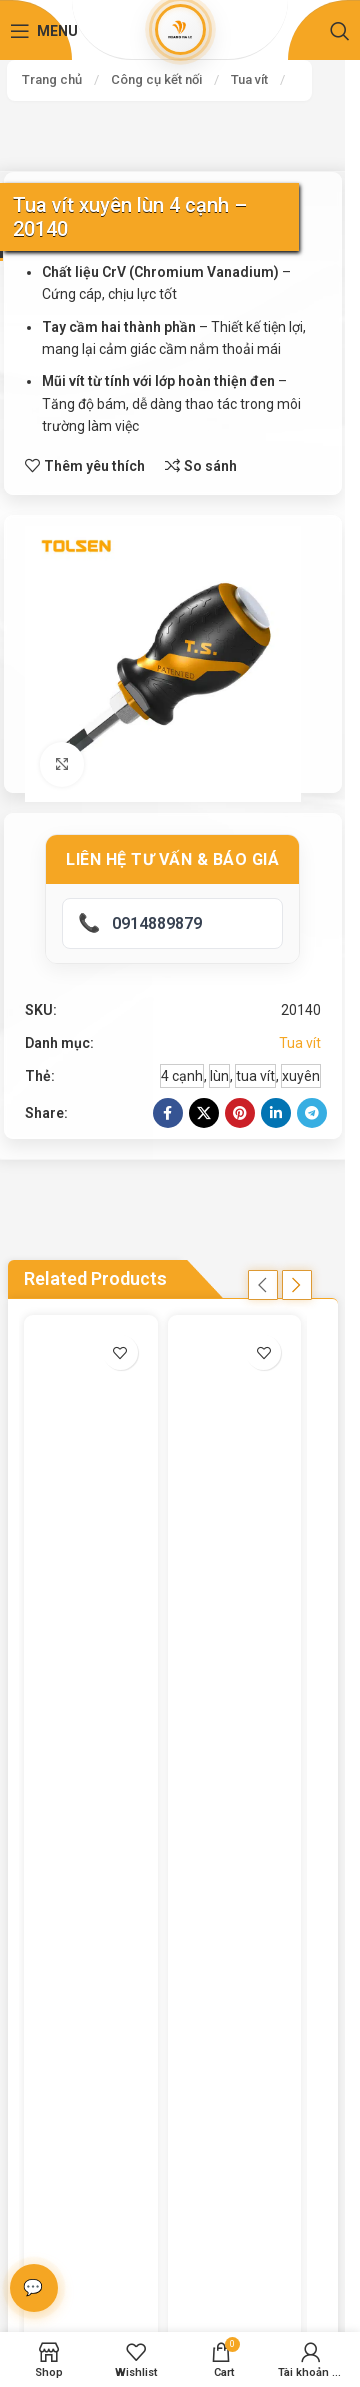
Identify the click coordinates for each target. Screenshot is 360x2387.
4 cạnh (182, 1076)
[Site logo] (180, 29)
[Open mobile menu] (44, 31)
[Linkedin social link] (276, 1113)
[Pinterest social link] (240, 1113)
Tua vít (249, 79)
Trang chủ (52, 79)
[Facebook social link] (168, 1113)
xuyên (301, 1076)
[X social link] (204, 1113)
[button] (263, 1285)
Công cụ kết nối (156, 79)
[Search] (340, 31)
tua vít (255, 1076)
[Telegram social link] (312, 1113)
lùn (219, 1076)
